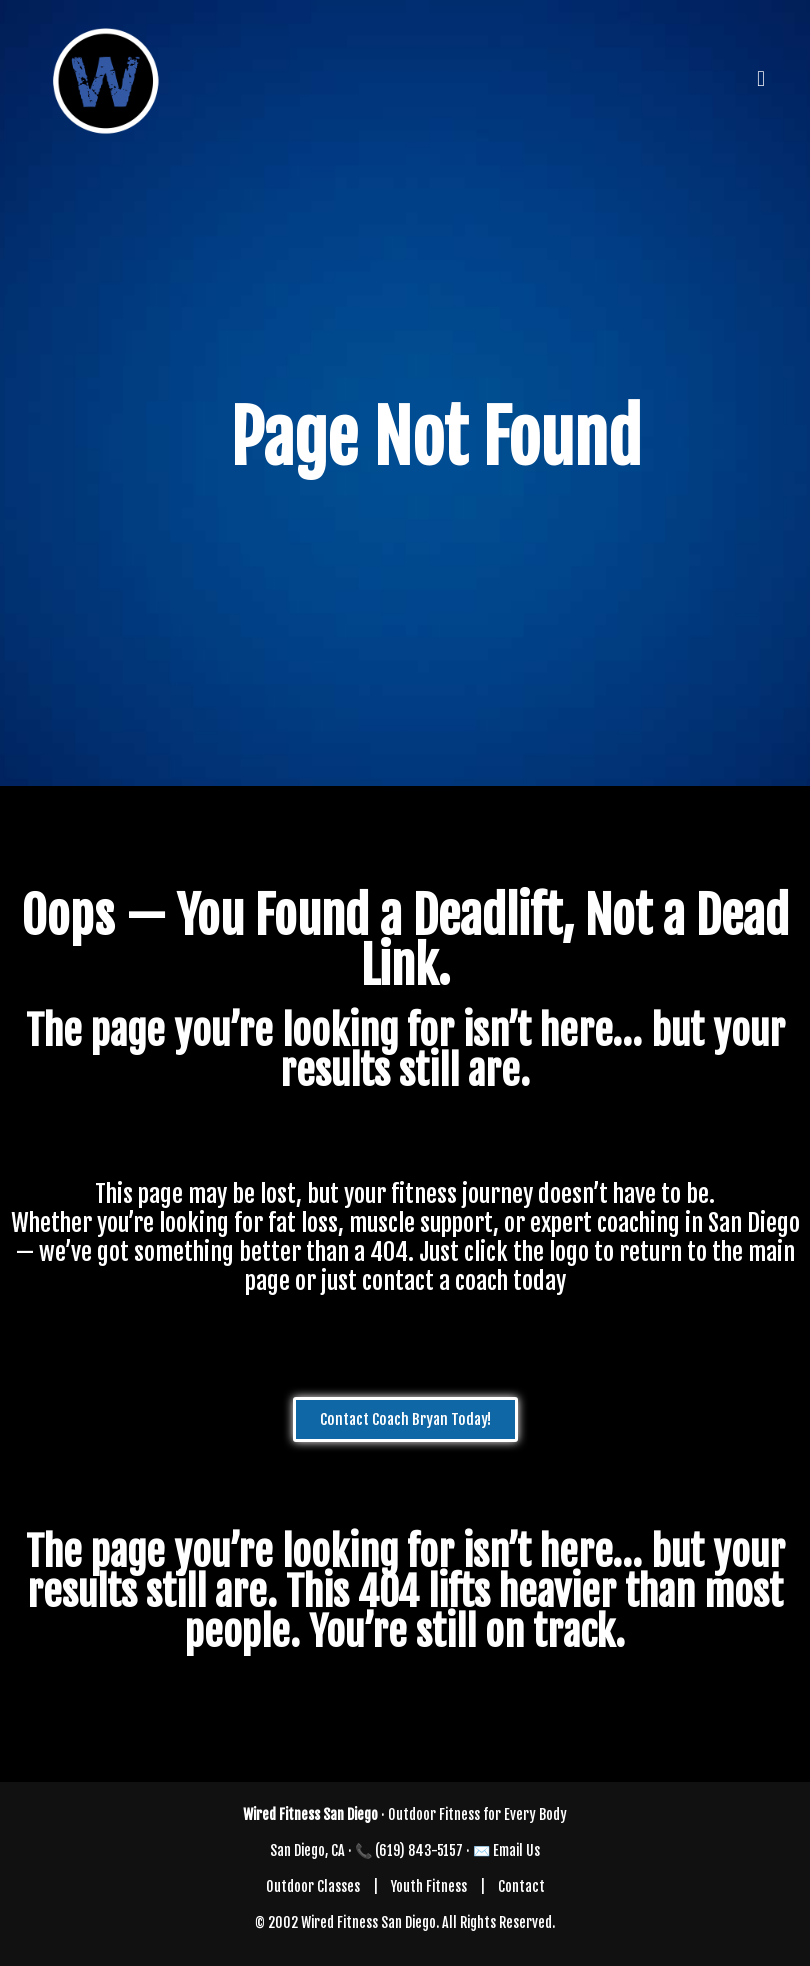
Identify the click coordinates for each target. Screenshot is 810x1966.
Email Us (516, 1850)
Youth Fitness (429, 1886)
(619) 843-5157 (419, 1850)
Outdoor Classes (313, 1886)
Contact (521, 1886)
